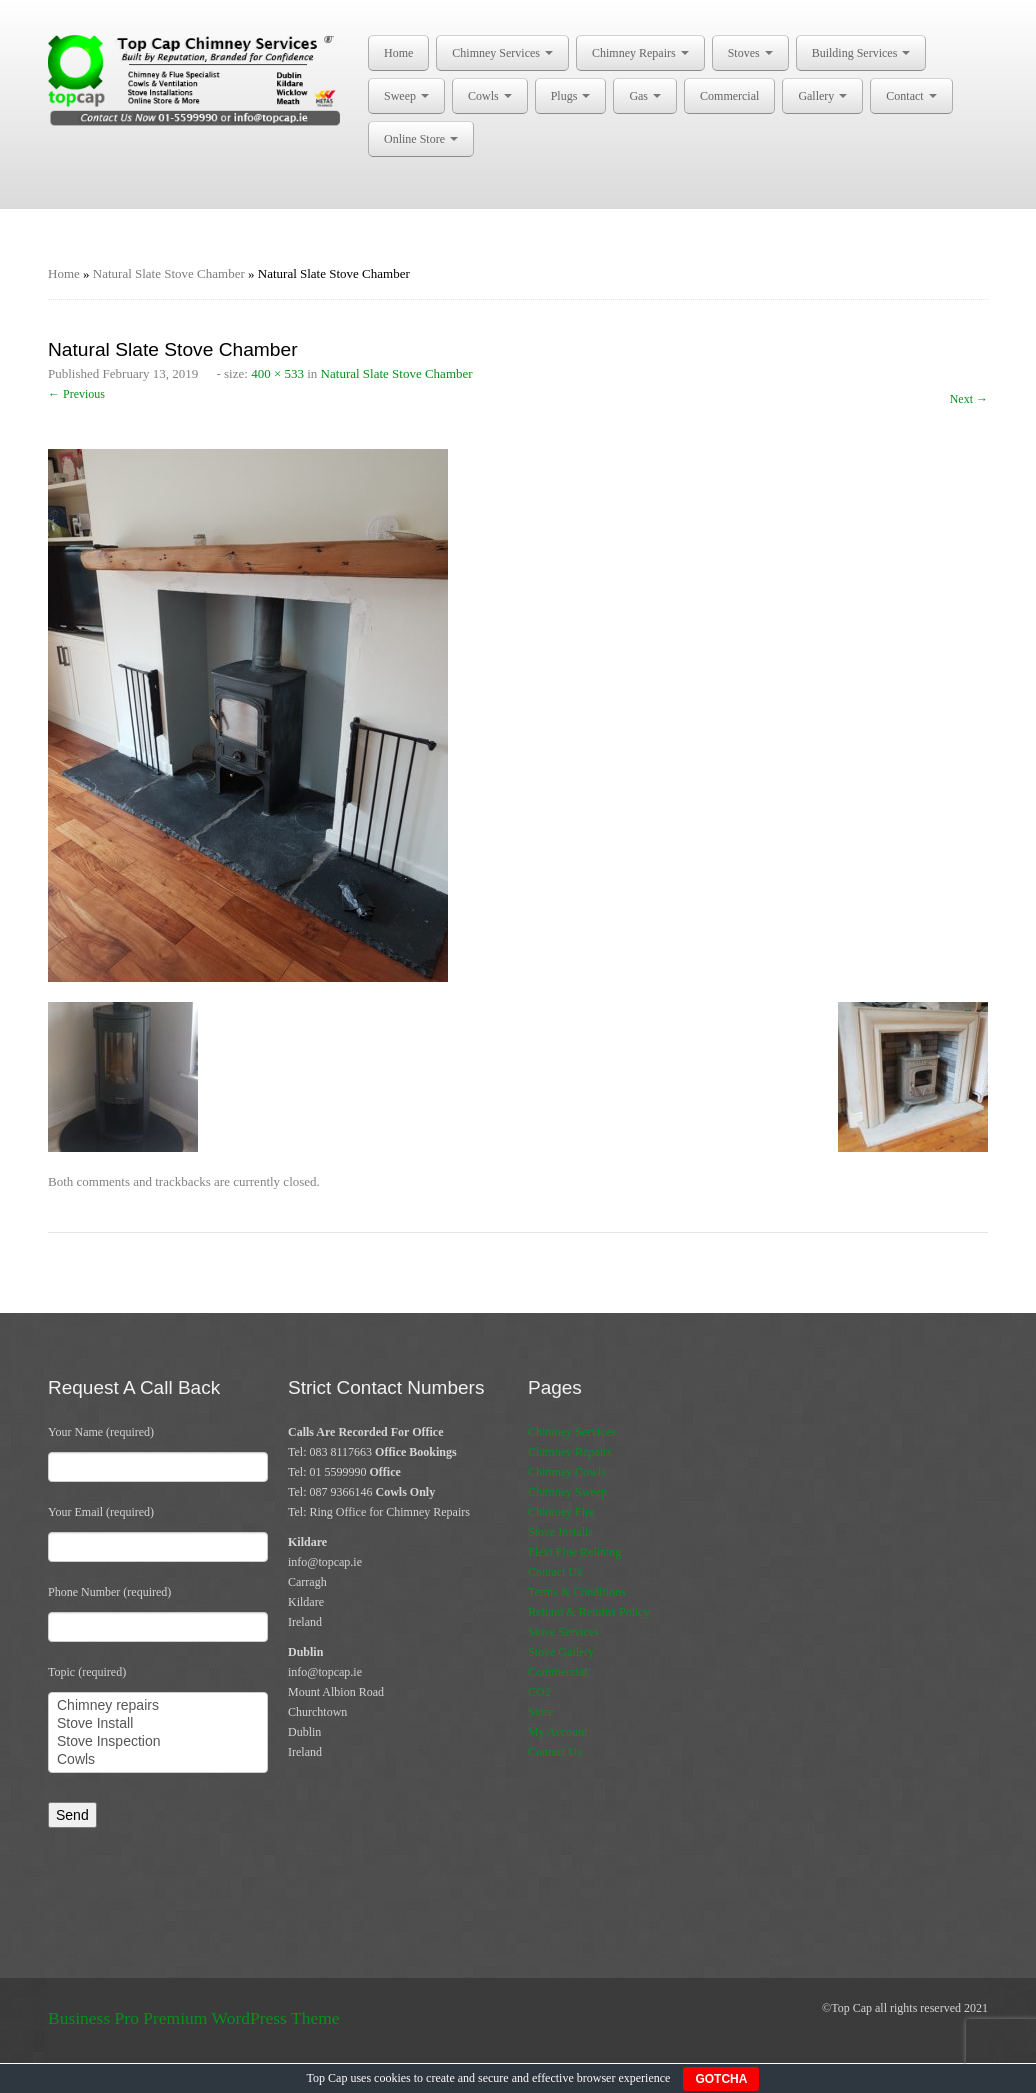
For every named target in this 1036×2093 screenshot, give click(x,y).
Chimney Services (502, 53)
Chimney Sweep (567, 1492)
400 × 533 (277, 373)
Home (398, 53)
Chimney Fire (561, 1512)
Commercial (729, 96)
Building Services (861, 53)
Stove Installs (560, 1532)
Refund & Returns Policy (589, 1612)
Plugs (571, 96)
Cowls (490, 96)
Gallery (822, 96)
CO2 (539, 1692)
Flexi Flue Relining (574, 1552)
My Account (558, 1732)
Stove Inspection (158, 1742)
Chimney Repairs (640, 53)
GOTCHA (721, 2079)
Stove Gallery (561, 1652)
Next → (969, 399)
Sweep (406, 96)
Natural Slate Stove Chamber (169, 273)
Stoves (750, 53)
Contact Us (555, 1572)
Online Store (421, 139)
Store (540, 1712)
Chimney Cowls (567, 1472)
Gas (645, 96)
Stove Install (158, 1724)
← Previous (76, 394)
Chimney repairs (158, 1706)
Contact (911, 96)
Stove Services (563, 1632)
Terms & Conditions (577, 1592)
